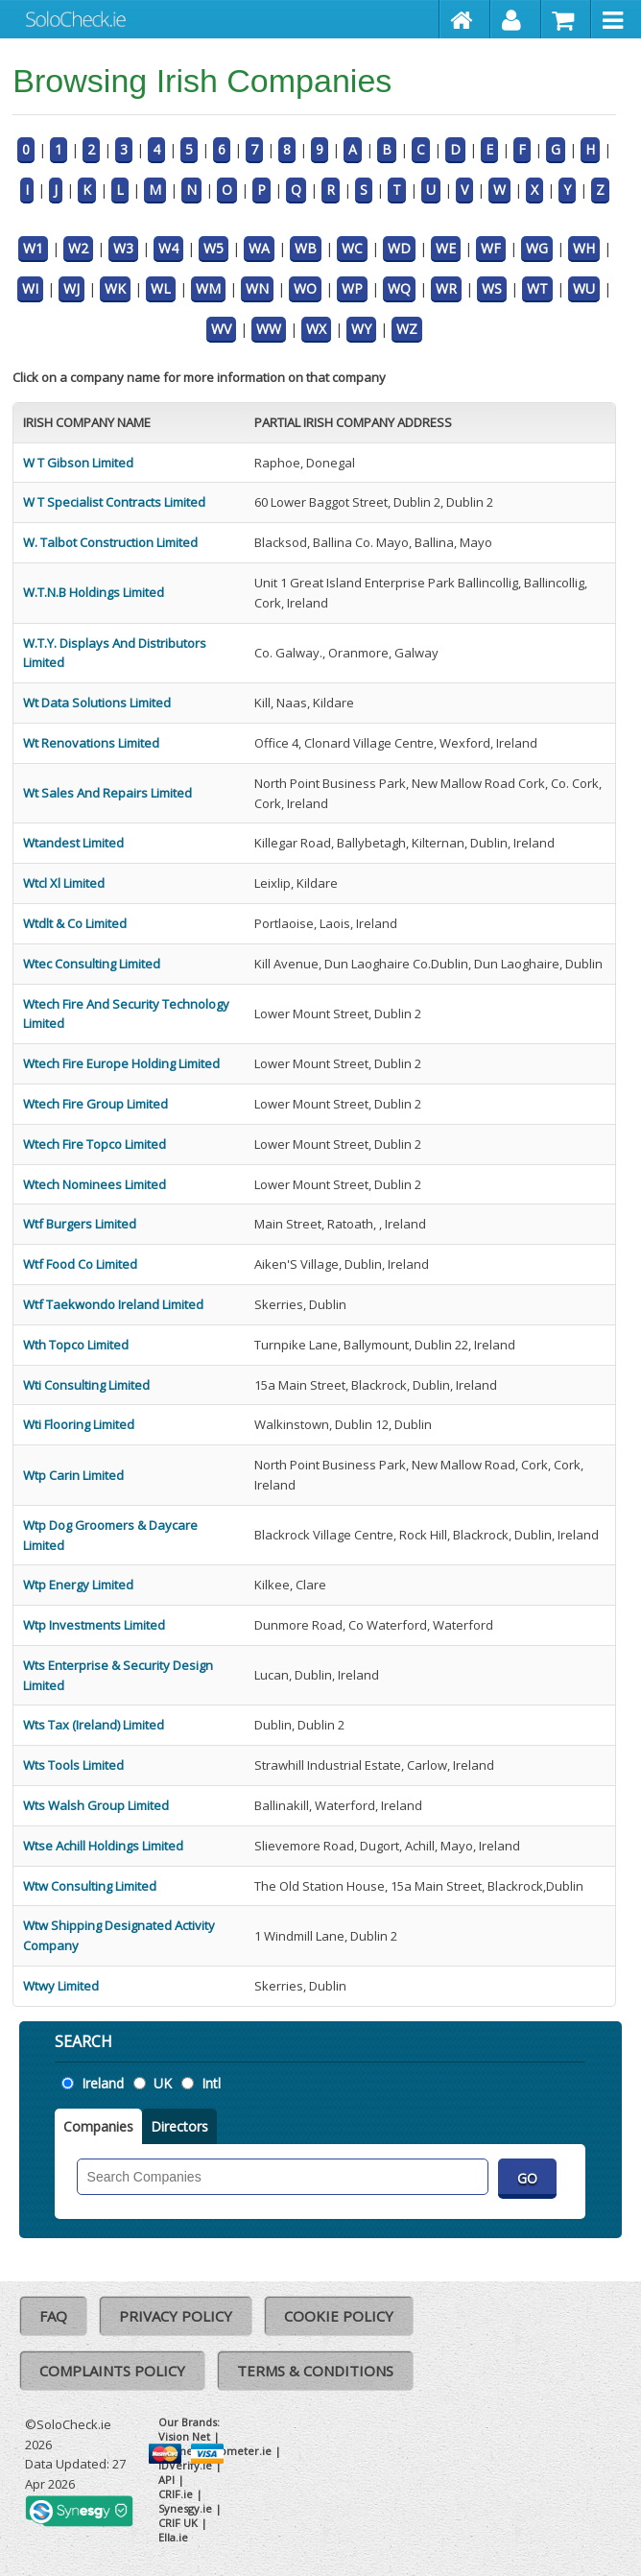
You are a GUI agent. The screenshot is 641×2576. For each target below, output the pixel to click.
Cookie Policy (338, 2316)
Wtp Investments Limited (94, 1625)
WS (492, 288)
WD (399, 248)
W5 (213, 248)
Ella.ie (173, 2537)
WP (352, 288)
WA (259, 248)
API (166, 2479)
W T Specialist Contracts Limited (114, 502)
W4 (168, 248)
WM (208, 288)
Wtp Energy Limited (78, 1584)
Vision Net (184, 2436)
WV (221, 329)
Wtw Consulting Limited (89, 1886)
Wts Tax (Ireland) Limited (93, 1724)
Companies (98, 2126)
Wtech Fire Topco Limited (94, 1144)
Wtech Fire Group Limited (95, 1103)
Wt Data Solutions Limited (97, 702)
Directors (179, 2126)
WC (352, 248)
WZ (406, 329)
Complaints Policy (112, 2370)
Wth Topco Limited (76, 1344)
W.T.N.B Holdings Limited (93, 592)
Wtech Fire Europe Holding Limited (121, 1063)
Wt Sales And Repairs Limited (107, 792)
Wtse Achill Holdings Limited (103, 1845)
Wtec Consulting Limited (91, 963)
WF (491, 248)
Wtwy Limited (61, 1985)
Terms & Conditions (315, 2370)
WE (446, 248)
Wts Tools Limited (73, 1765)
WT (537, 288)
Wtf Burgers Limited (79, 1223)
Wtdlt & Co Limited (75, 923)
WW (268, 329)
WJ (71, 288)
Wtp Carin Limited (73, 1475)
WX (316, 329)
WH (584, 248)
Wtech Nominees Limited (94, 1184)
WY (361, 329)
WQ (399, 288)
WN (257, 288)
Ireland (103, 2083)
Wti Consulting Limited (86, 1385)
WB (306, 248)
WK (115, 288)
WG (537, 248)
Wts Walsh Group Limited (96, 1805)
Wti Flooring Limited (78, 1424)
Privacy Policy (175, 2316)
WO (305, 288)
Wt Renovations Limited (91, 742)
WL (161, 288)
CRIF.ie (175, 2494)
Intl (211, 2083)
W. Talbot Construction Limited (110, 542)
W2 (78, 248)
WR (446, 288)
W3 (123, 248)
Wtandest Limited (73, 842)
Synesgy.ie (185, 2508)
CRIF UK (178, 2523)
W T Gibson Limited (78, 462)
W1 (33, 248)
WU (584, 288)
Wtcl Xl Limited (64, 883)
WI (30, 288)
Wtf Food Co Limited (80, 1264)
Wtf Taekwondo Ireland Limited (113, 1304)
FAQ (53, 2316)
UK (163, 2083)
